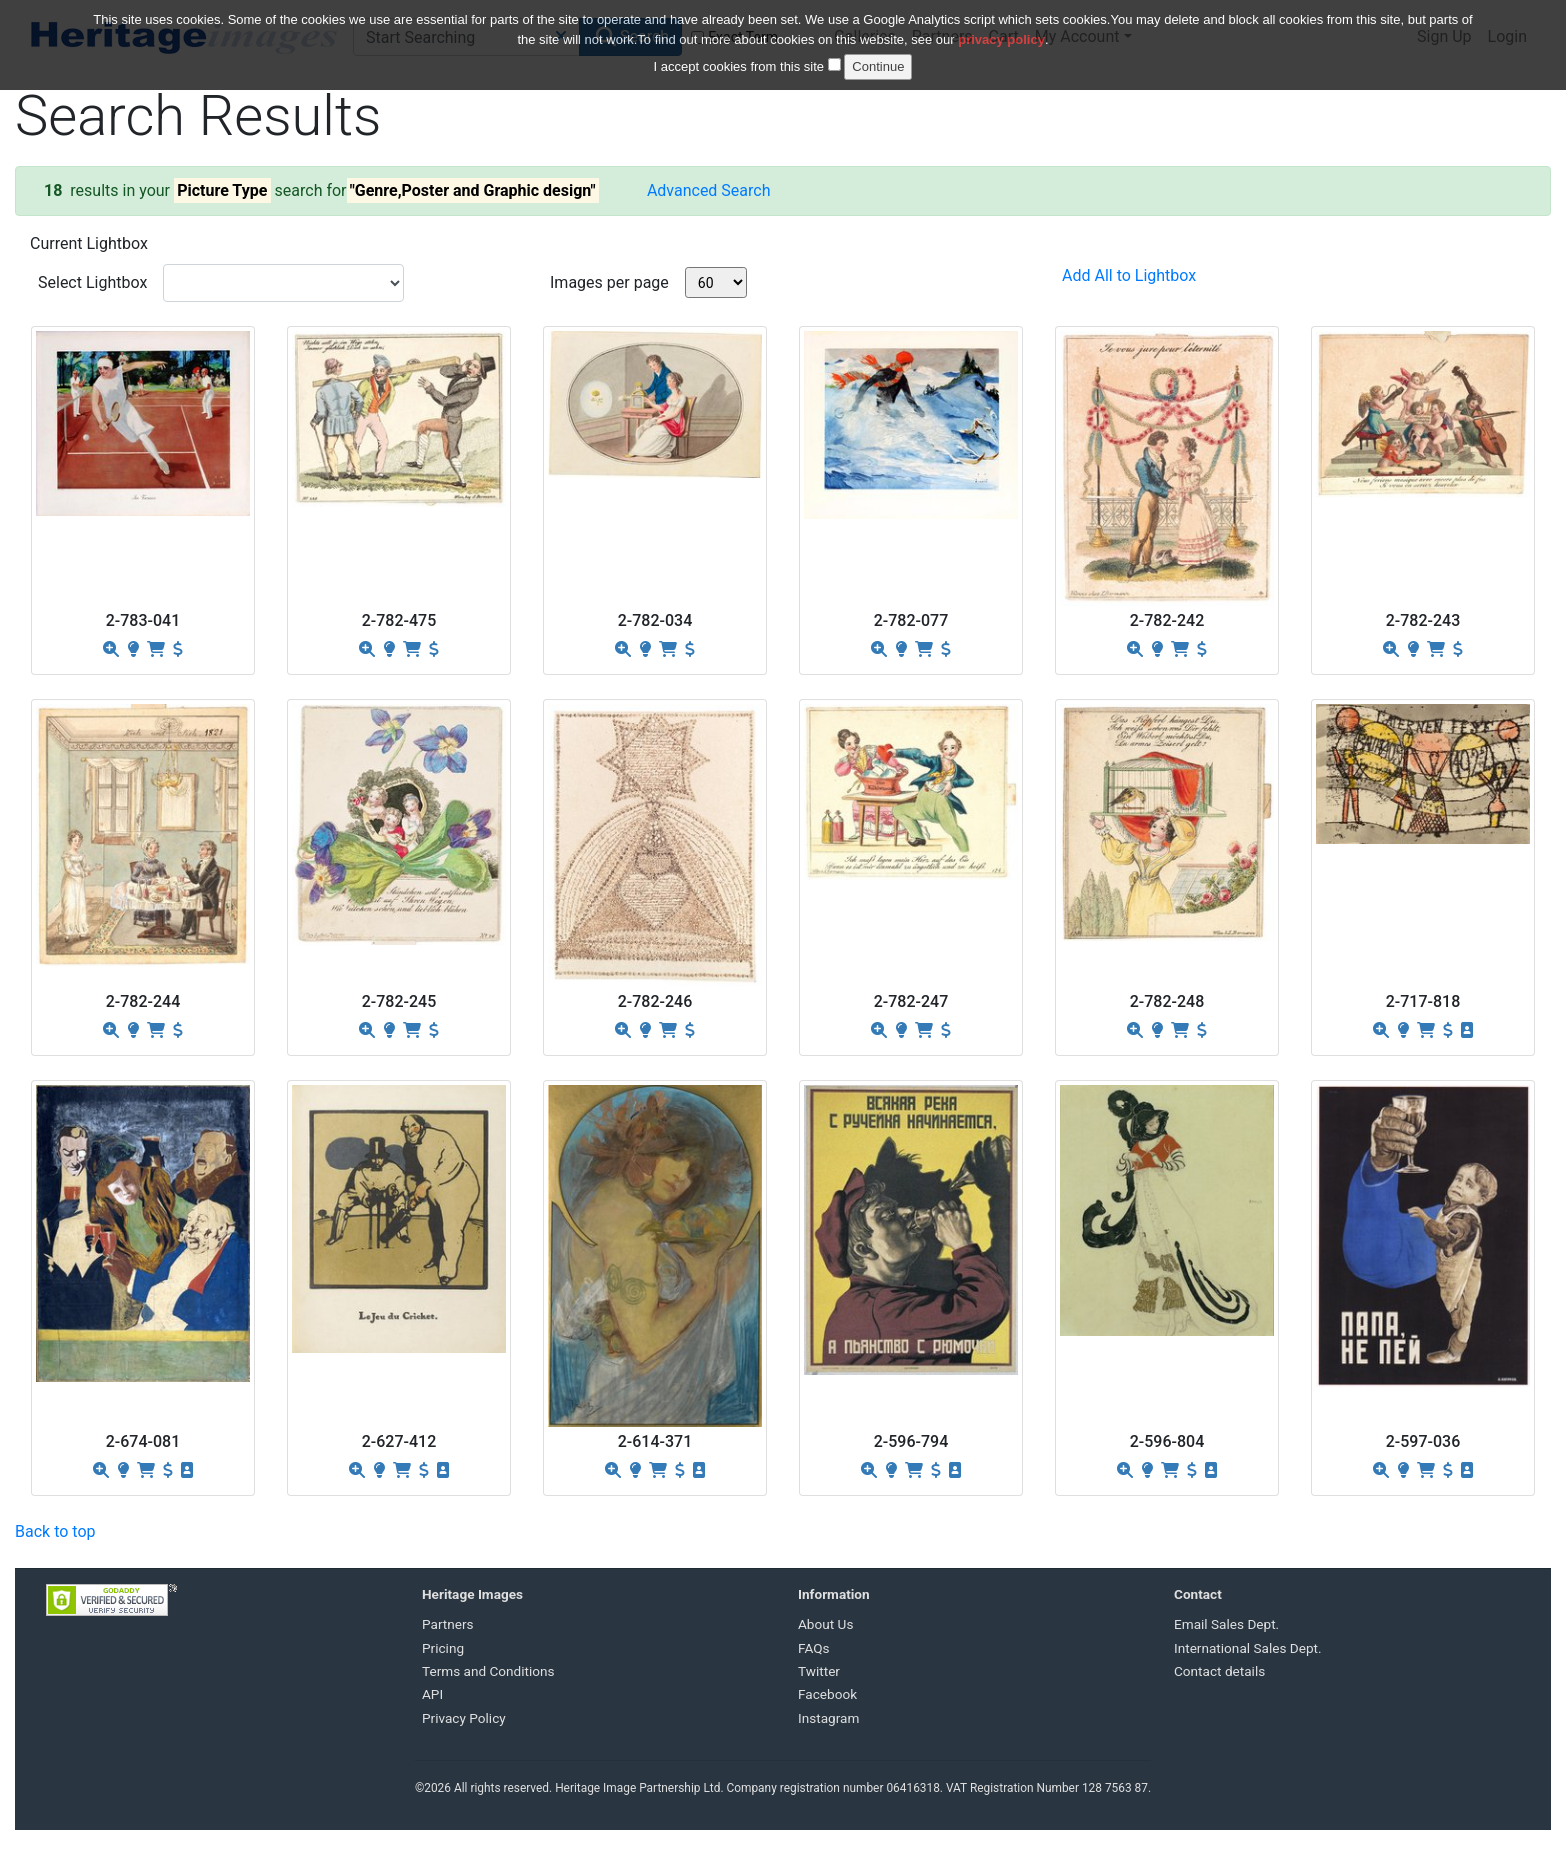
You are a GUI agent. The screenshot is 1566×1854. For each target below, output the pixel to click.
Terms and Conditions (488, 1671)
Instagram (828, 1718)
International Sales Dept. (1248, 1648)
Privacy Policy (464, 1718)
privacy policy (1001, 27)
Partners (448, 1624)
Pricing (443, 1648)
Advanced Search (709, 190)
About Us (825, 1624)
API (432, 1694)
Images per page (609, 282)
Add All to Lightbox (1129, 275)
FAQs (814, 1648)
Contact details (1219, 1671)
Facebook (827, 1694)
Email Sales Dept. (1226, 1624)
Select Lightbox (92, 282)
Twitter (819, 1671)
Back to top (55, 1531)
